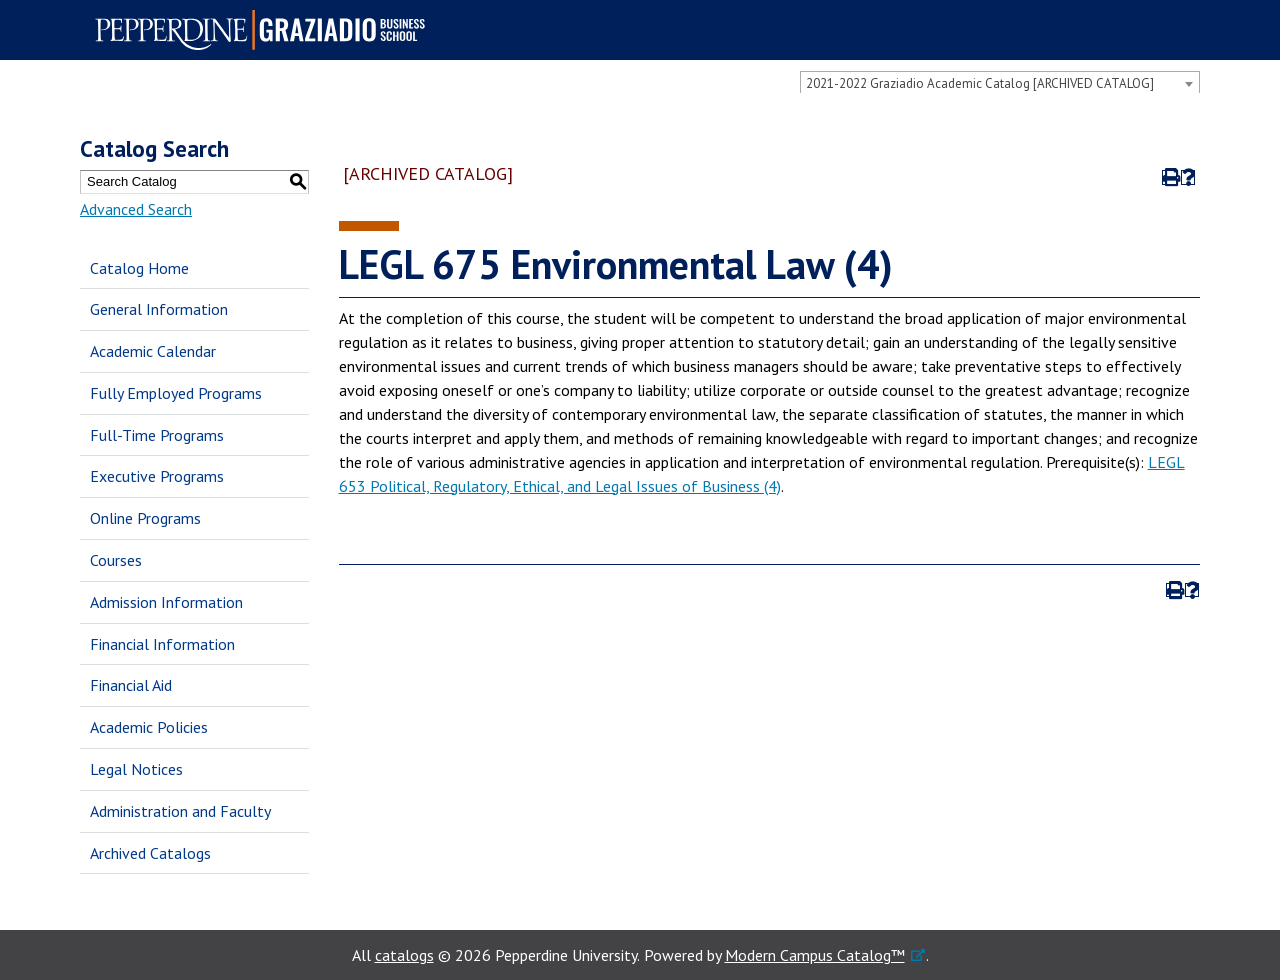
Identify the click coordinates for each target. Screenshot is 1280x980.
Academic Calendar (153, 351)
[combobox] (1000, 83)
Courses (116, 560)
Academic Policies (149, 727)
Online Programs (145, 518)
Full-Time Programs (157, 435)
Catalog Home (139, 268)
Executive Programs (157, 476)
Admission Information (166, 602)
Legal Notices (136, 769)
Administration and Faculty (180, 811)
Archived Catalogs (150, 853)
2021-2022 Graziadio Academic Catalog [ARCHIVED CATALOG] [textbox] (980, 83)
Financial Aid (131, 685)
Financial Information (162, 644)
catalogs (404, 955)
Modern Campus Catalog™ (815, 955)
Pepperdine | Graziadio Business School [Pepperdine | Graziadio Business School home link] (266, 30)
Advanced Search (136, 209)
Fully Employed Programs (176, 393)
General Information (159, 309)
